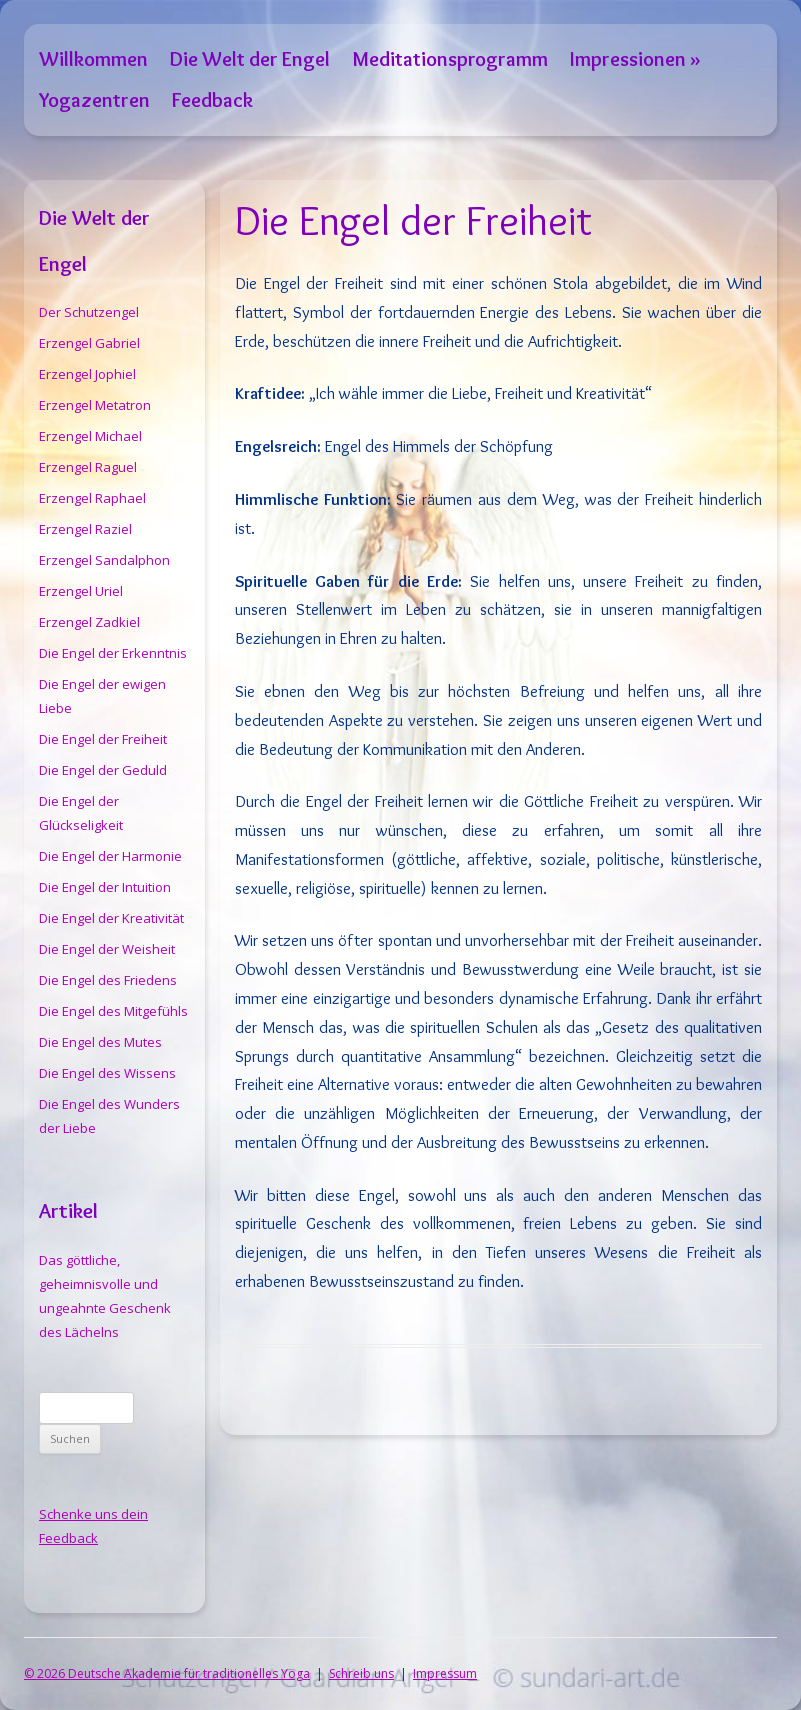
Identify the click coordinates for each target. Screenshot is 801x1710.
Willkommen (93, 58)
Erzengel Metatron (95, 405)
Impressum (445, 1673)
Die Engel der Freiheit (103, 739)
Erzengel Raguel (88, 467)
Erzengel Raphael (92, 498)
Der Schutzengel (89, 312)
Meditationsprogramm (450, 58)
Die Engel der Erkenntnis (113, 653)
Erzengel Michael (90, 436)
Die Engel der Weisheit (107, 949)
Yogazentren (94, 99)
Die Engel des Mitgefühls (113, 1011)
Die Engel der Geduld (103, 770)
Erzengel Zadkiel (89, 622)
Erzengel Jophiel (87, 374)
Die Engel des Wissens (107, 1073)
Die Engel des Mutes (100, 1042)
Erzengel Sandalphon (104, 560)
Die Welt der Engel (250, 58)
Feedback (212, 99)
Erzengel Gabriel (89, 343)
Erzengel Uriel (81, 591)
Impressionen (628, 58)
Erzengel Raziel (85, 529)
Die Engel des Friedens (108, 980)
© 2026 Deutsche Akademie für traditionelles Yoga (167, 1673)
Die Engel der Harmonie (110, 856)
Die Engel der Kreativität (111, 918)
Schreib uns (361, 1673)
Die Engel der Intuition (105, 887)
